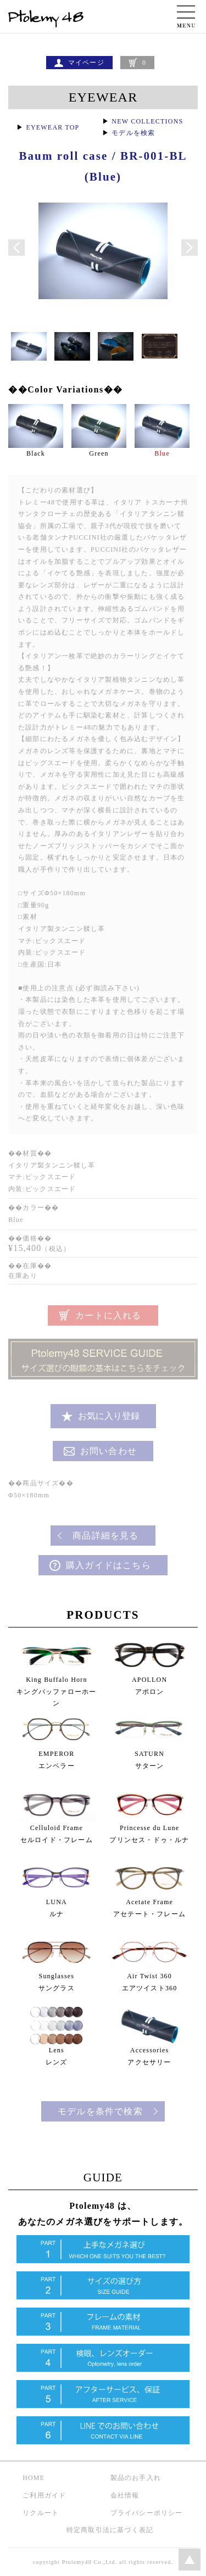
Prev (16, 247)
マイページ (86, 62)
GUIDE (103, 2177)
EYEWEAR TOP (52, 127)
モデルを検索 (133, 133)
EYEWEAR (103, 97)
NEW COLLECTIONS (147, 121)
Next (189, 247)
